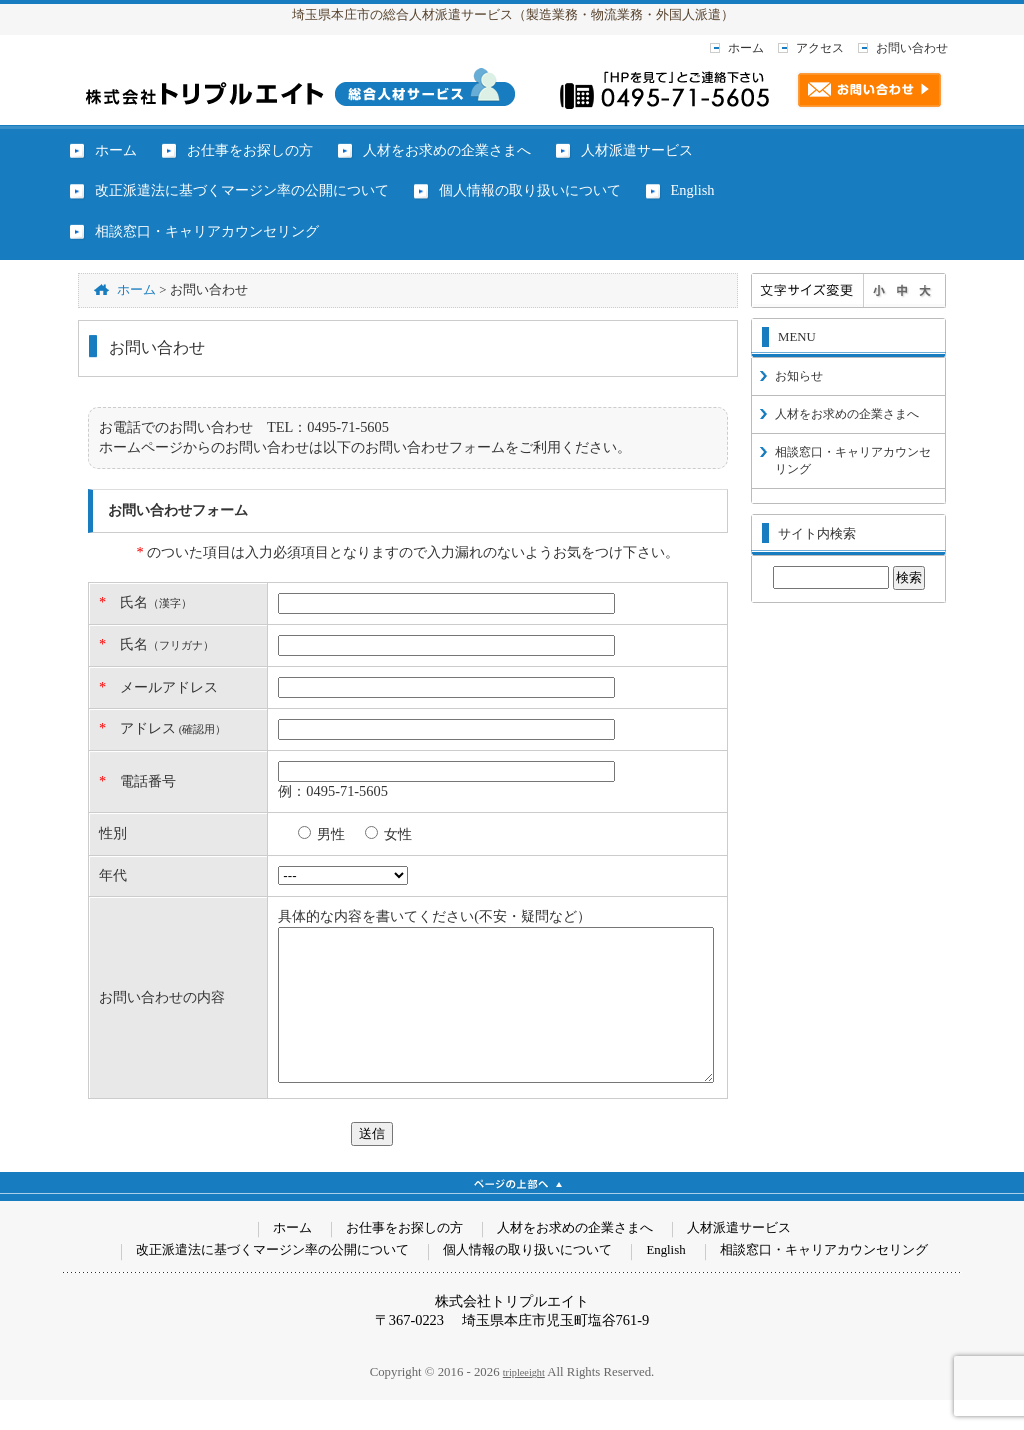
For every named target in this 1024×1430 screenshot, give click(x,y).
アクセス (820, 48)
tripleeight (524, 1402)
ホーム (746, 48)
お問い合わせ (912, 48)
